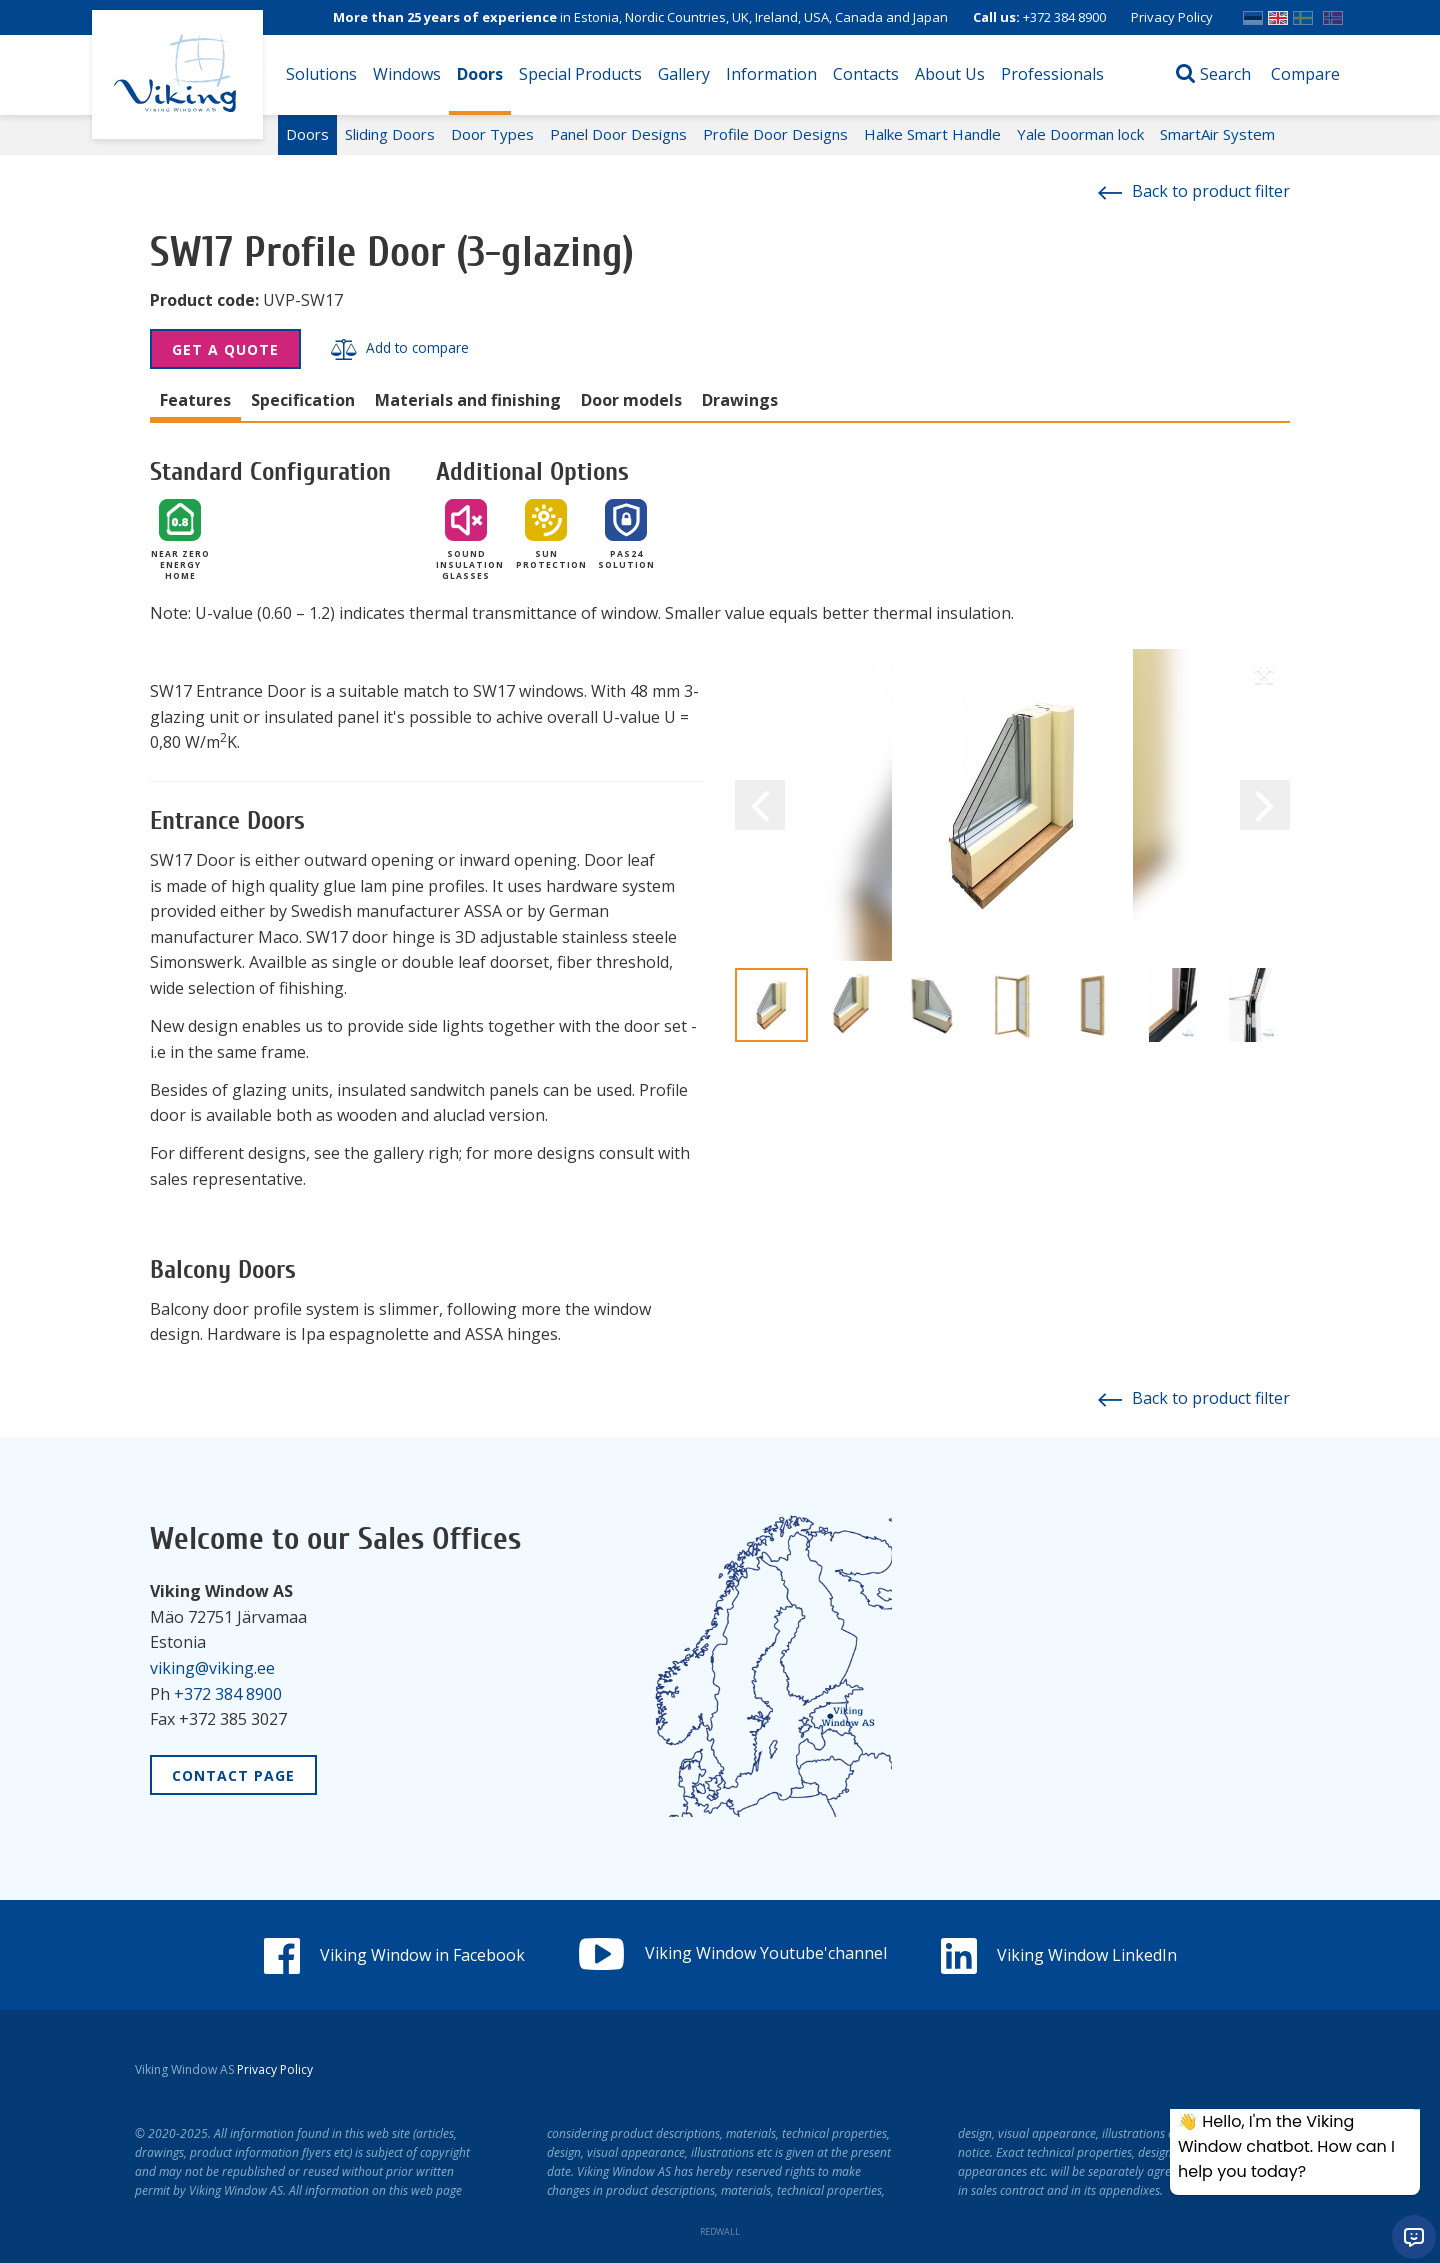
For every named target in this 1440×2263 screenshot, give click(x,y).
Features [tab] (195, 400)
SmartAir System (1217, 134)
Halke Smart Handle (932, 134)
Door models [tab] (631, 400)
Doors (480, 74)
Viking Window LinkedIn (1059, 1955)
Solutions (321, 74)
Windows (407, 74)
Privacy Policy (1172, 17)
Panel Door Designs (618, 134)
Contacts (866, 74)
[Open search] (1213, 75)
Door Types (492, 134)
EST (1253, 13)
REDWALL (720, 2231)
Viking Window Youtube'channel (733, 1953)
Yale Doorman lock (1080, 134)
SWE (1303, 13)
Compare (1305, 74)
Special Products (580, 74)
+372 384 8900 (1064, 17)
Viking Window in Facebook (394, 1955)
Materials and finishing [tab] (468, 400)
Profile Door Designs (775, 134)
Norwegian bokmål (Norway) (1333, 13)
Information (771, 74)
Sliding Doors (390, 134)
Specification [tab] (303, 400)
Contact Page (233, 1775)
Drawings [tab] (740, 400)
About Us (950, 74)
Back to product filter (1193, 191)
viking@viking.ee (212, 1668)
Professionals (1052, 74)
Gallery (684, 74)
